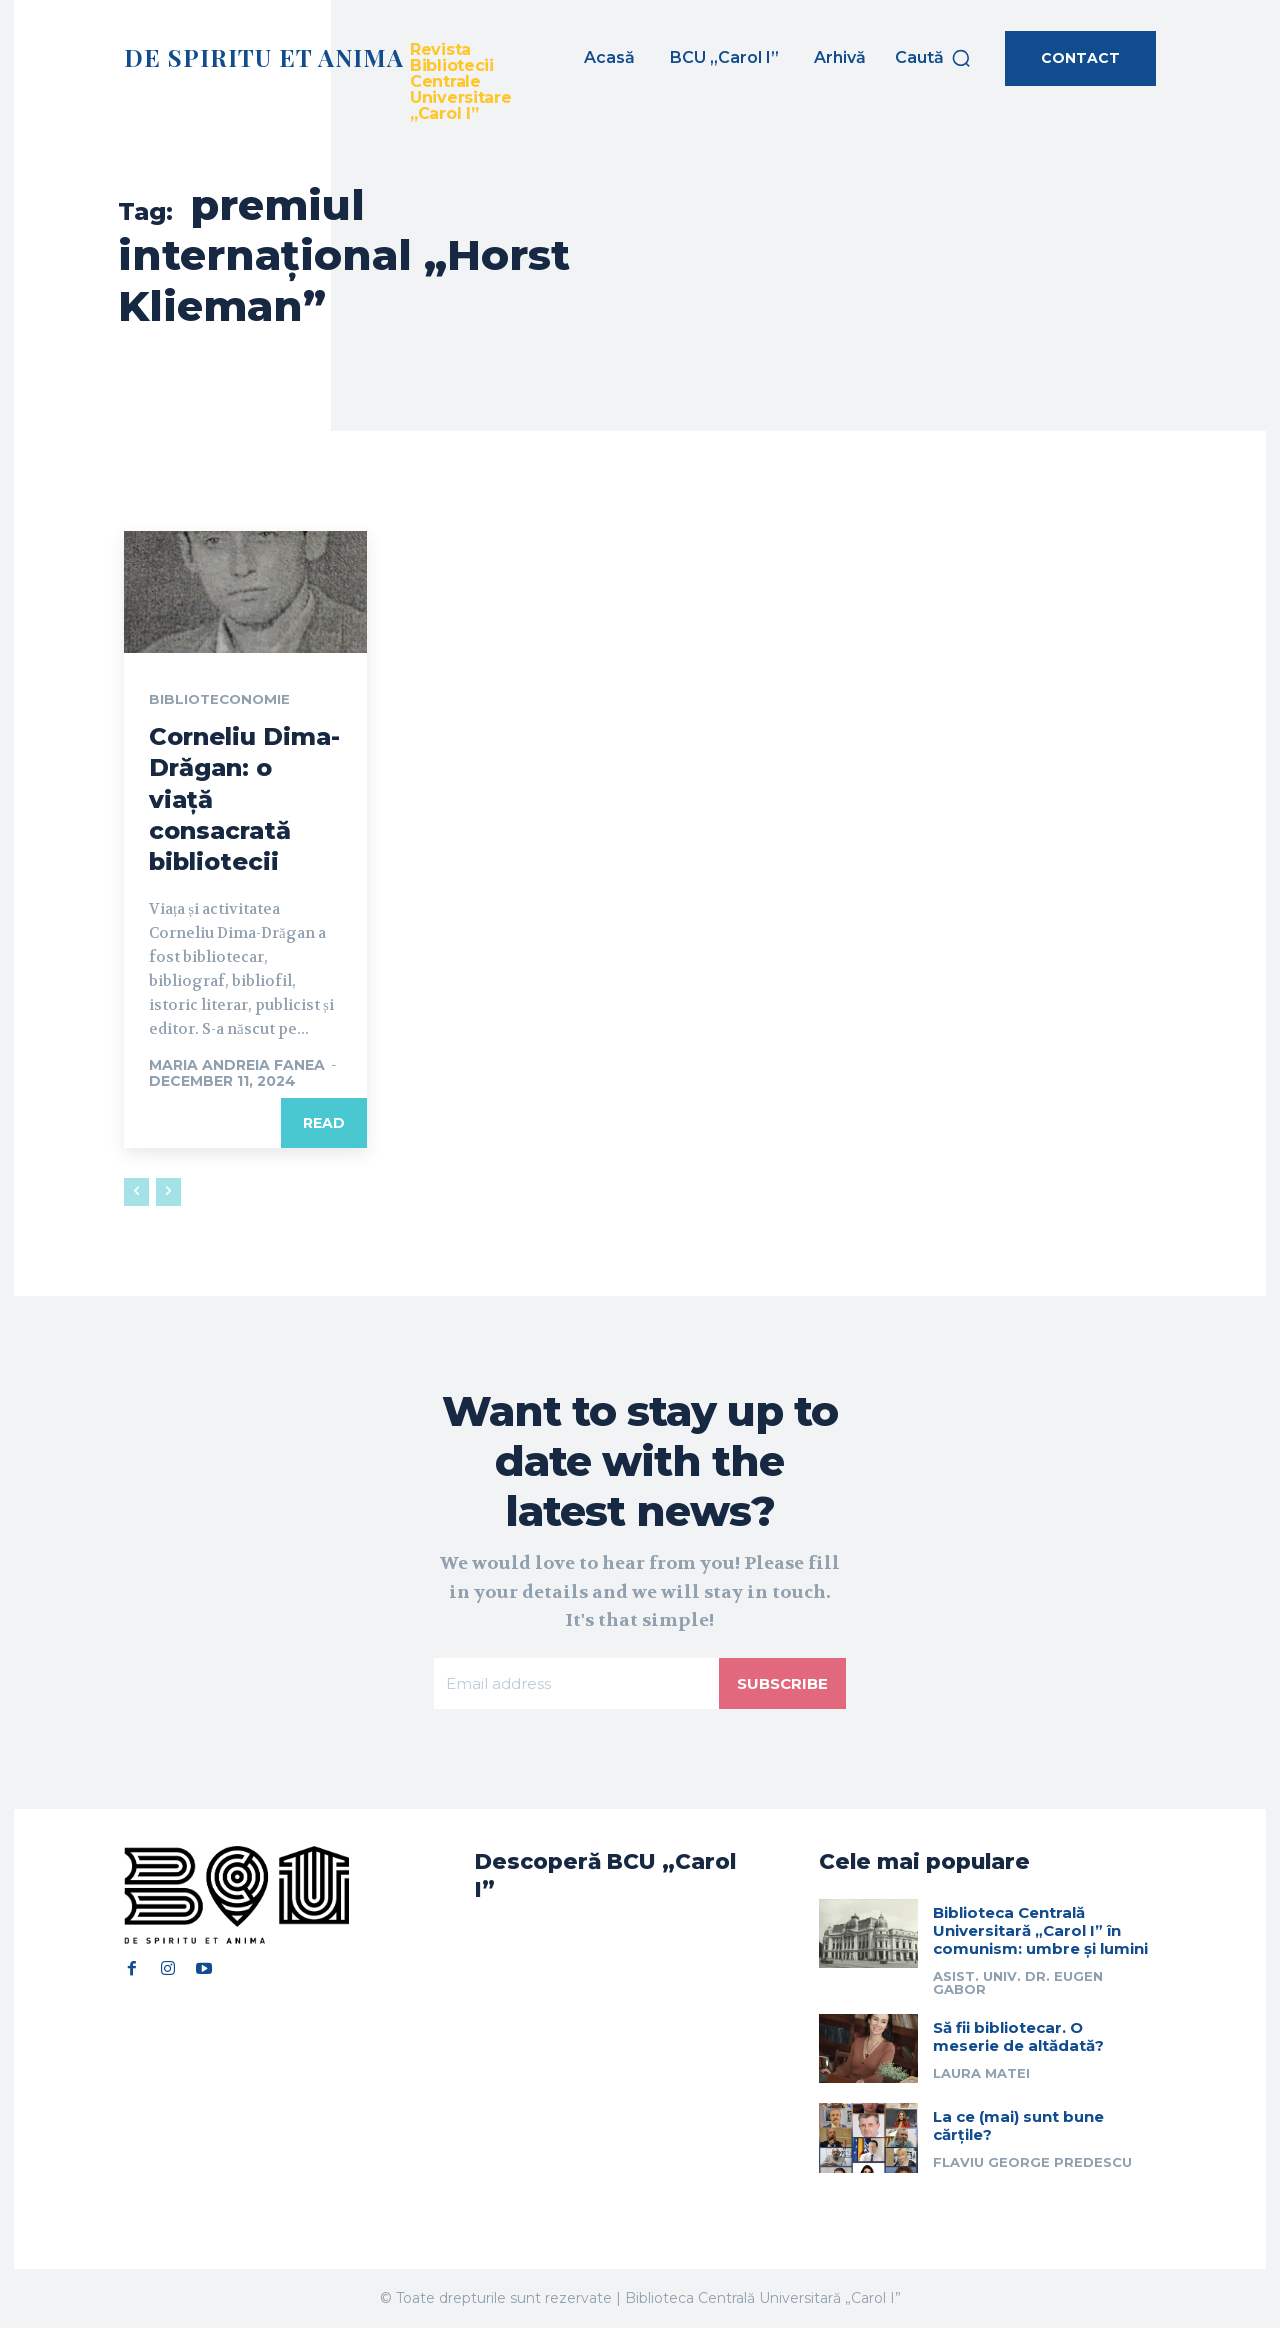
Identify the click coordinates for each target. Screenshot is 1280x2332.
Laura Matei (981, 2077)
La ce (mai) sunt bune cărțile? (1018, 2129)
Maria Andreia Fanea (237, 1066)
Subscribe (780, 1684)
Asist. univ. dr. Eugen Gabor (1018, 1986)
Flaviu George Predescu (1032, 2166)
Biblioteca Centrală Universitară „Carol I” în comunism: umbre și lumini (1040, 1934)
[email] (574, 1685)
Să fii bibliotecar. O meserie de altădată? (1018, 2040)
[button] (933, 58)
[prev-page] (136, 1193)
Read (324, 1124)
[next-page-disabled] (168, 1193)
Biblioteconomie (222, 700)
